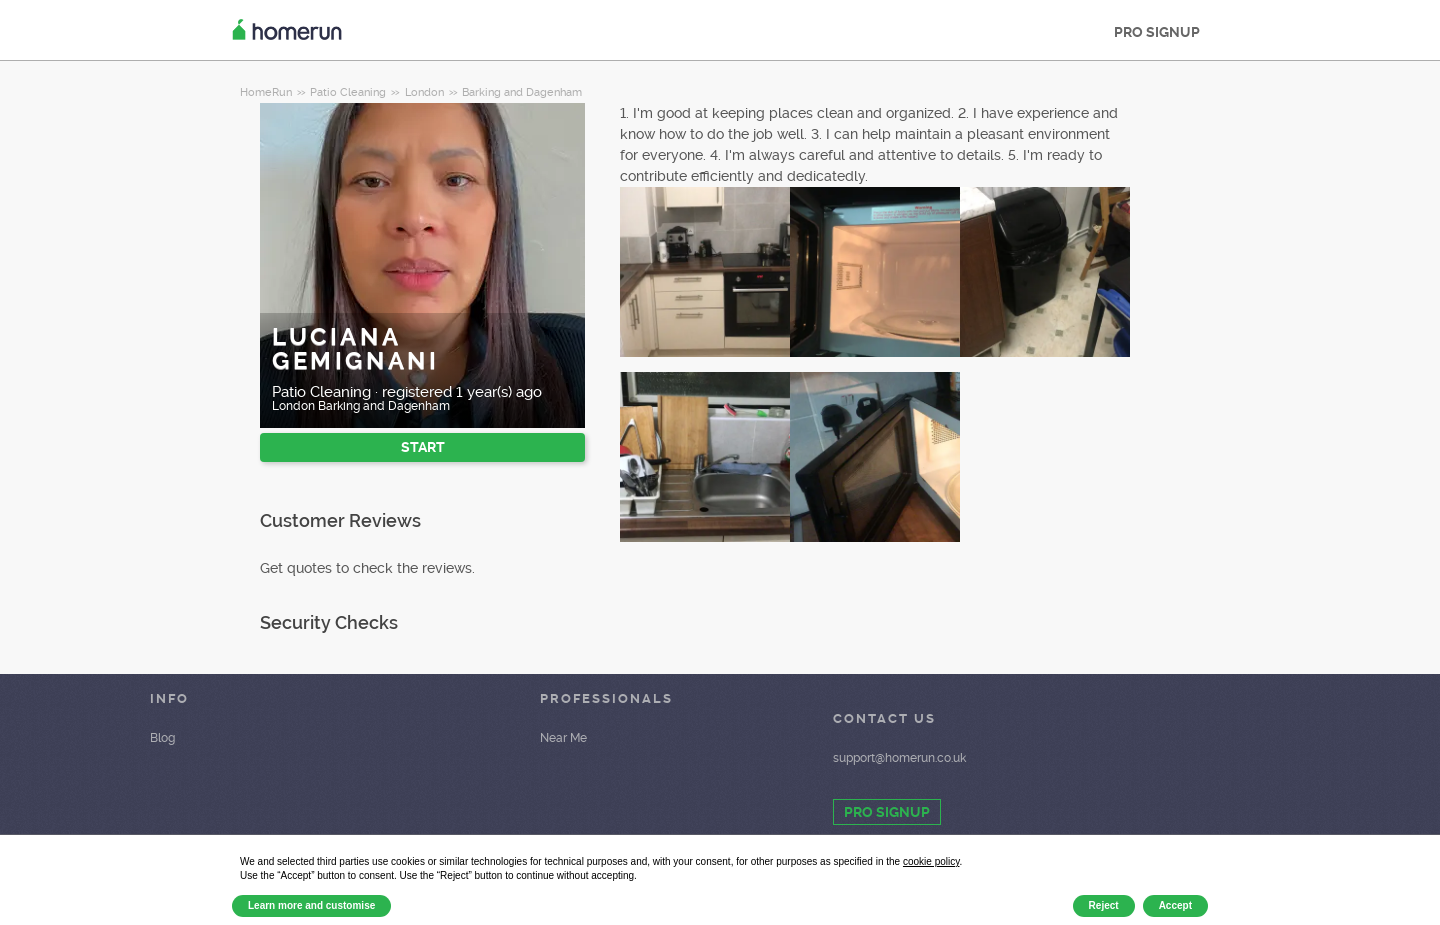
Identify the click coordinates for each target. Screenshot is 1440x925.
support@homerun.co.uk (899, 758)
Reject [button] (1104, 905)
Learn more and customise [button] (311, 905)
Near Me (563, 738)
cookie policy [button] (931, 861)
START (423, 447)
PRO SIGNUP (1157, 32)
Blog (162, 738)
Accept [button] (1175, 905)
